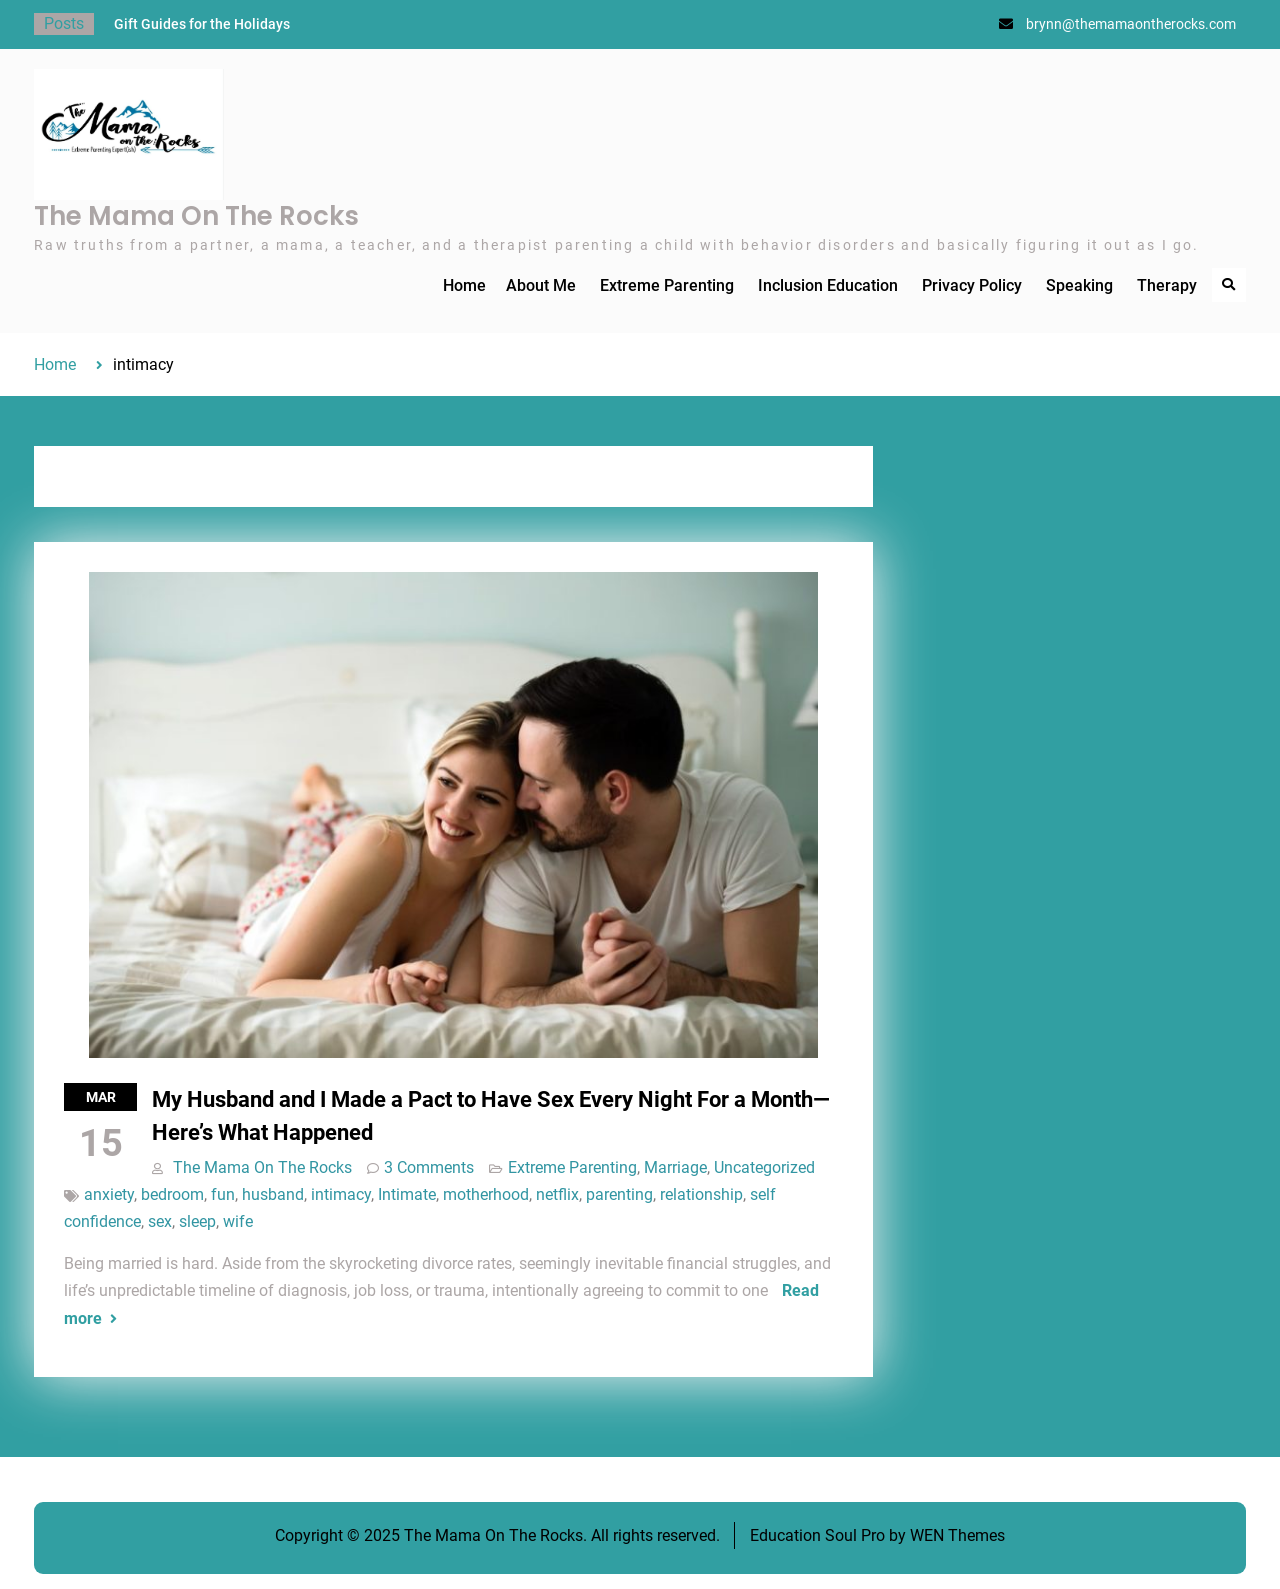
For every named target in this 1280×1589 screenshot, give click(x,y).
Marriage (675, 1167)
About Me (541, 285)
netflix (557, 1194)
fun (223, 1194)
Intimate (407, 1194)
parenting (619, 1194)
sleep (197, 1221)
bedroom (172, 1194)
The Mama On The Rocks (196, 216)
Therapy (1167, 285)
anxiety (109, 1194)
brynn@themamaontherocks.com (1131, 24)
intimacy (341, 1194)
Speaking (1079, 285)
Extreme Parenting (667, 285)
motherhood (486, 1194)
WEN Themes (957, 1535)
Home (464, 285)
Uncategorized (764, 1167)
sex (160, 1221)
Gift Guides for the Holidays (202, 24)
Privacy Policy (972, 285)
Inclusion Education (828, 285)
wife (238, 1221)
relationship (701, 1194)
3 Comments (429, 1167)
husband (273, 1194)
